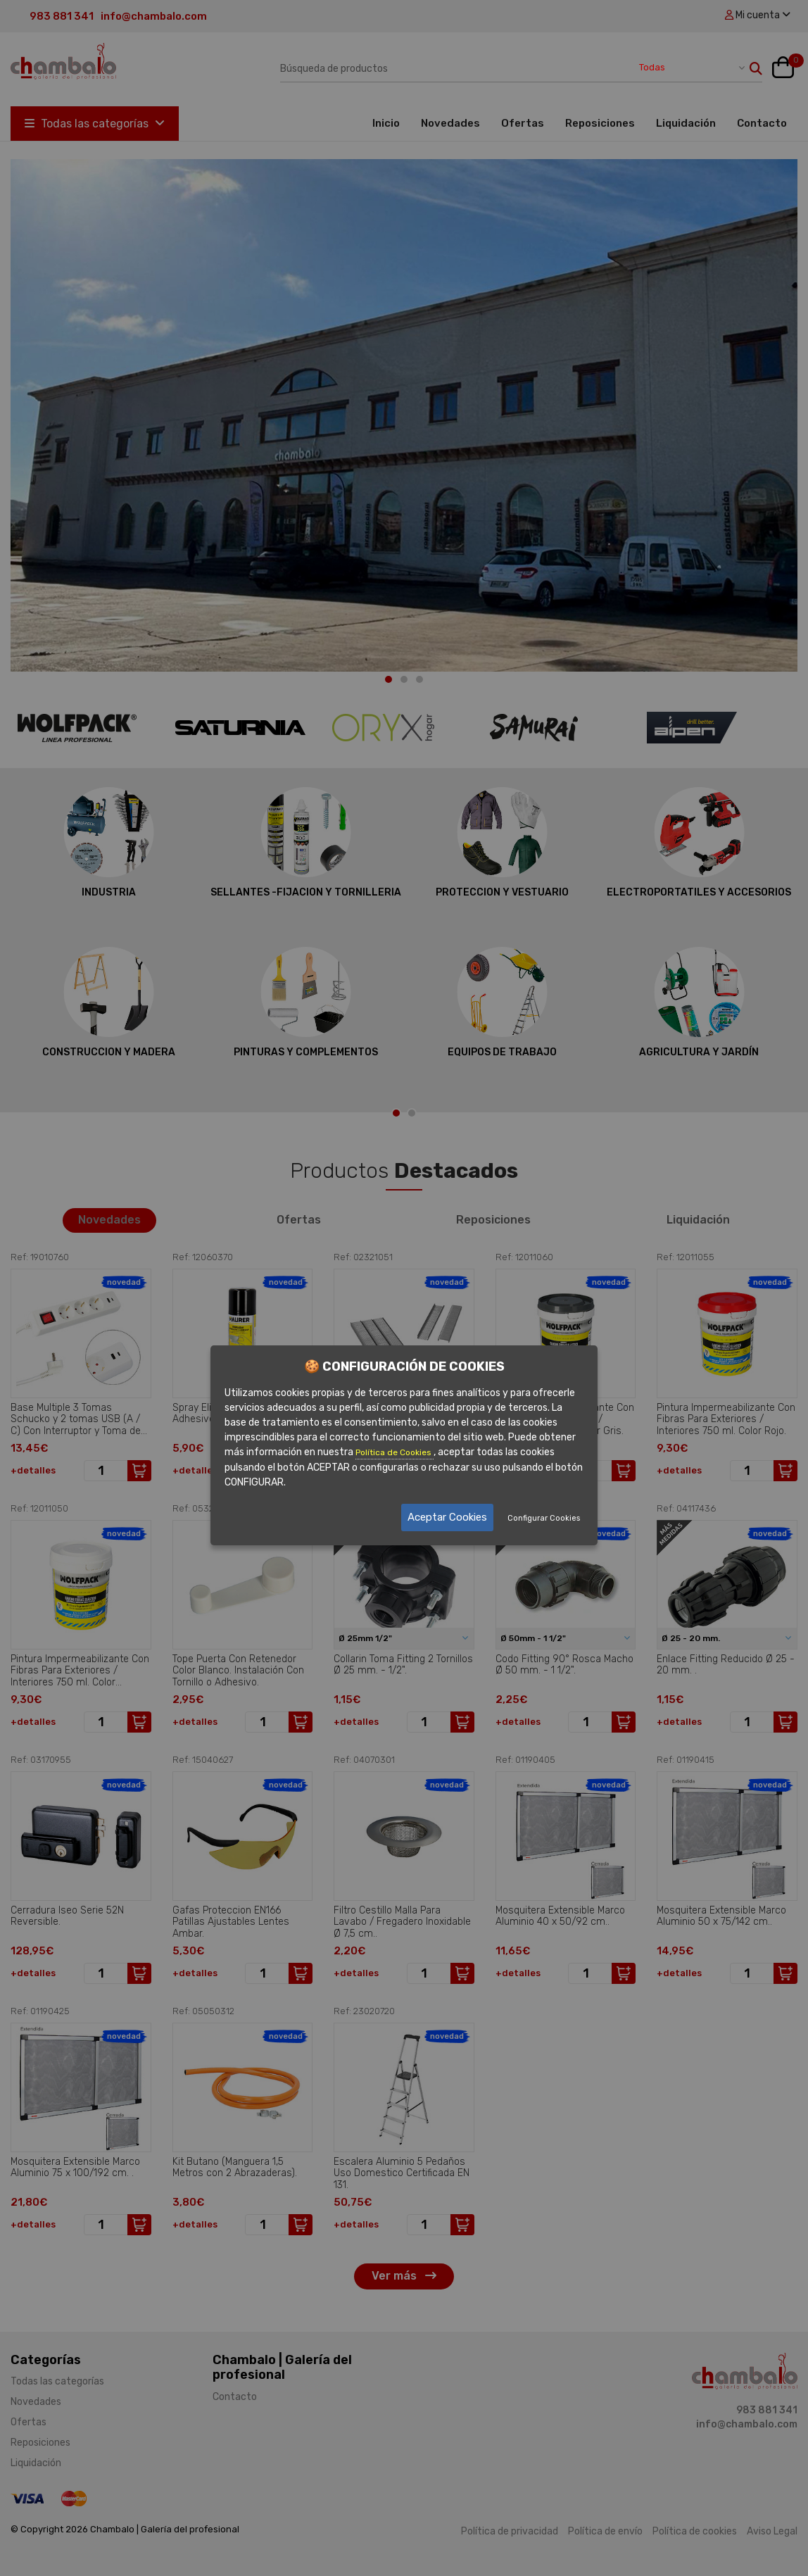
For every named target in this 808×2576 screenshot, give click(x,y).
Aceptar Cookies (447, 1517)
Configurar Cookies (543, 1518)
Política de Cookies (394, 1452)
